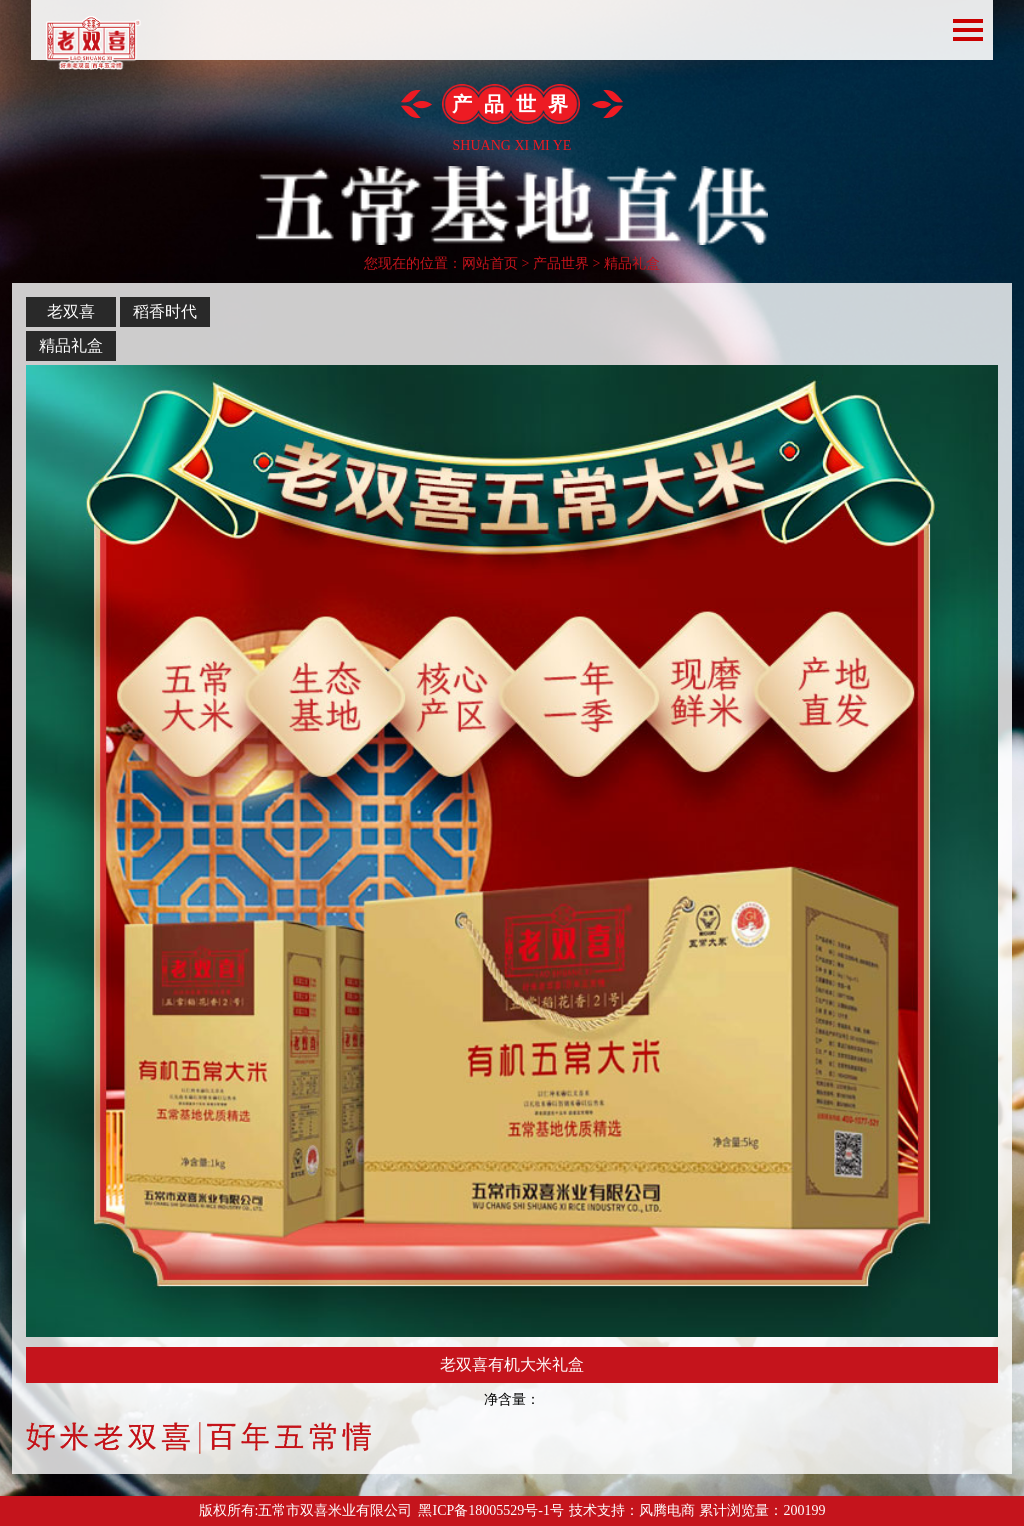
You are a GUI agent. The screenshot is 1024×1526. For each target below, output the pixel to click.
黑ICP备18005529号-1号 (490, 1510)
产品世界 (561, 263)
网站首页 (490, 263)
